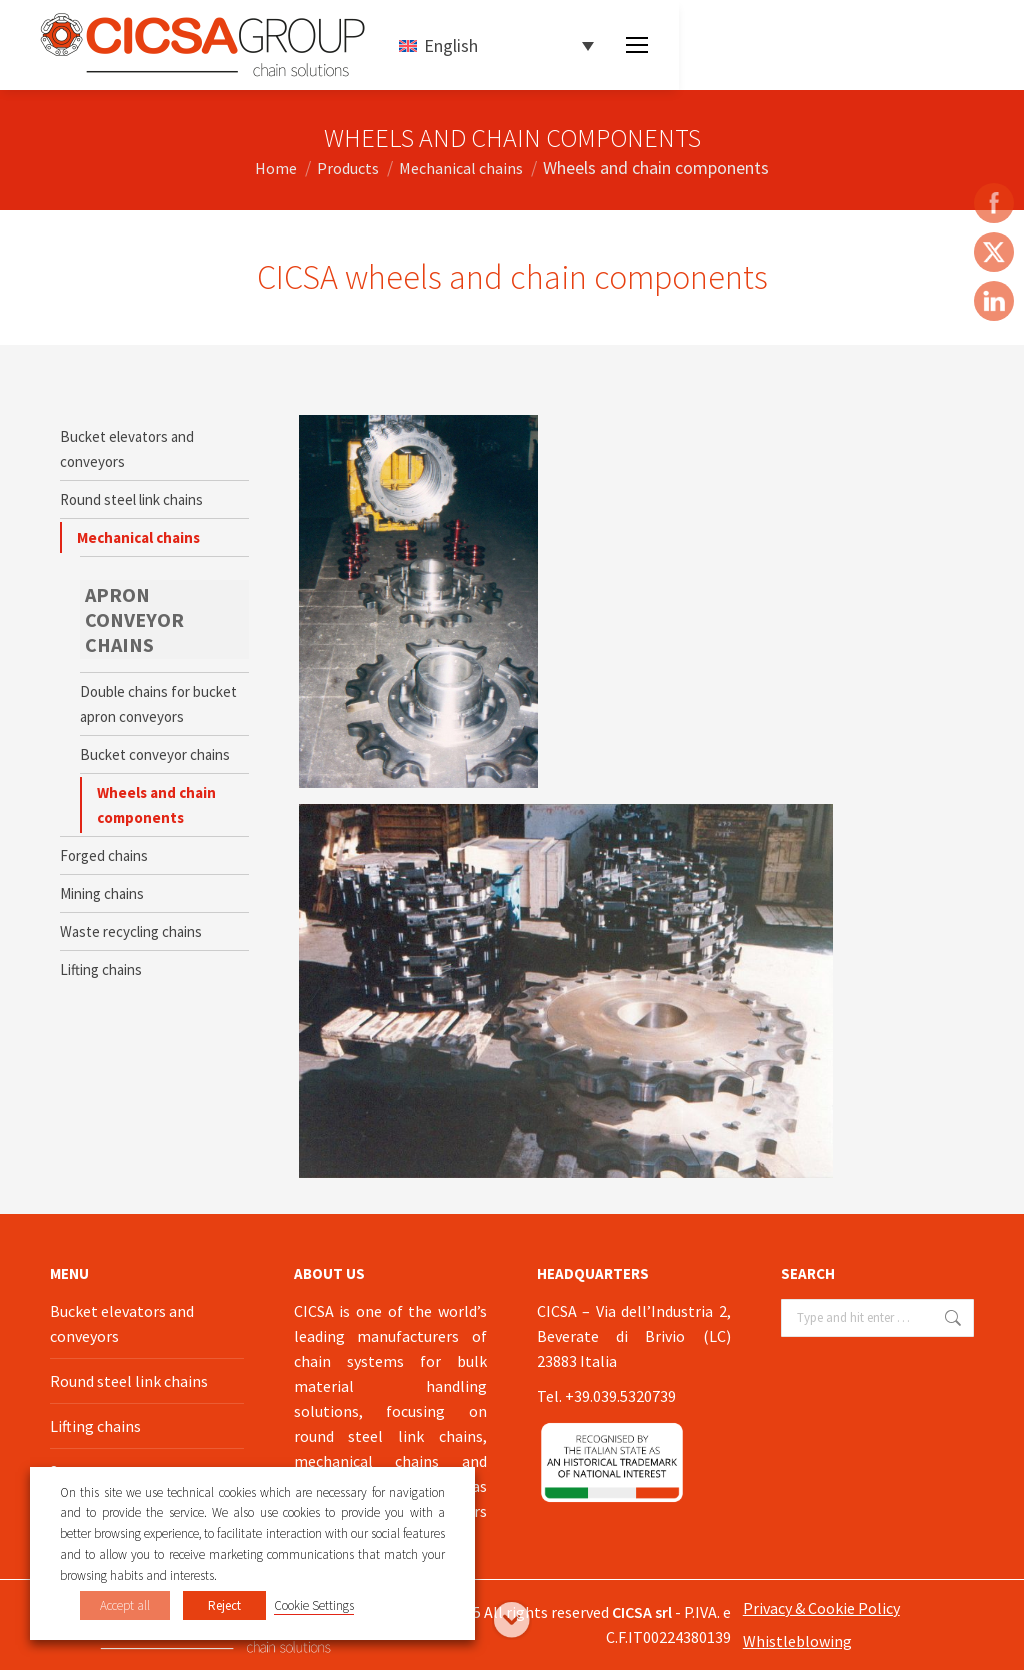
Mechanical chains (138, 537)
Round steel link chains (131, 499)
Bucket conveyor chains (155, 754)
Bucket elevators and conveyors (127, 449)
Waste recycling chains (131, 931)
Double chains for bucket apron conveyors (158, 704)
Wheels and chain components (156, 805)
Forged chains (104, 855)
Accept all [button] (125, 1605)
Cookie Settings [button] (314, 1605)
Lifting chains (101, 969)
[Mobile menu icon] (637, 45)
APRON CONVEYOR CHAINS (134, 619)
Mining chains (102, 893)
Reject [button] (224, 1605)
